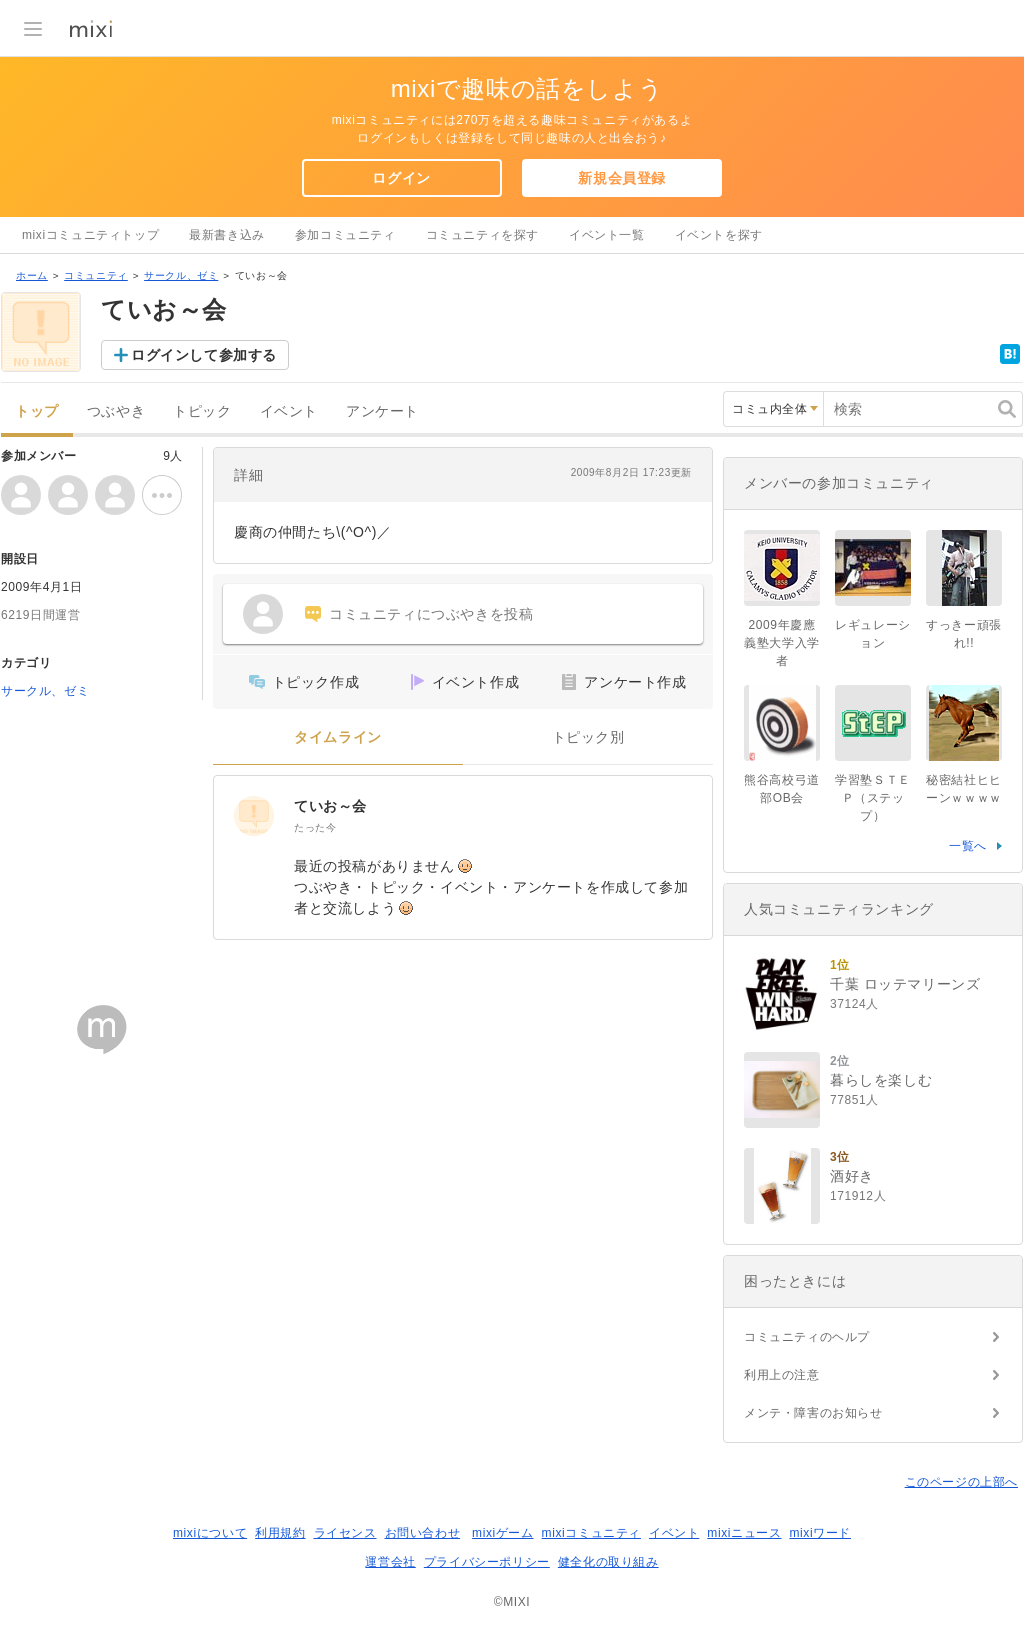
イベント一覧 (607, 235)
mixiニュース (744, 1533)
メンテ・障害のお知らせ (813, 1413)
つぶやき (116, 411)
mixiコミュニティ (591, 1533)
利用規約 (280, 1533)
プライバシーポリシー (487, 1562)
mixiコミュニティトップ (90, 235)
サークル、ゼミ (181, 275)
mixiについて (210, 1533)
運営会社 (390, 1562)
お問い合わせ (423, 1533)
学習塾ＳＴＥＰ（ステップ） (873, 798)
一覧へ (968, 846)
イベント (289, 411)
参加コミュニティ (345, 235)
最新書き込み (227, 235)
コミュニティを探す (482, 235)
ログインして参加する (204, 355)
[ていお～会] (254, 816)
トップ (37, 411)
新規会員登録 (622, 178)
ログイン (401, 178)
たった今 (315, 827)
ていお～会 (330, 806)
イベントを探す (719, 235)
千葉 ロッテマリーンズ (905, 984)
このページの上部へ (961, 1482)
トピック (202, 411)
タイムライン (338, 737)
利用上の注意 (782, 1375)
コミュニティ (96, 275)
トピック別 (588, 737)
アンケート (382, 411)
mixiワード (820, 1533)
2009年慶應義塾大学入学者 (782, 643)
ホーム (32, 275)
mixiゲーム (503, 1533)
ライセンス (345, 1533)
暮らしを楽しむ (881, 1080)
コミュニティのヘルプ (807, 1337)
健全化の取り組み (608, 1562)
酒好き (852, 1176)
